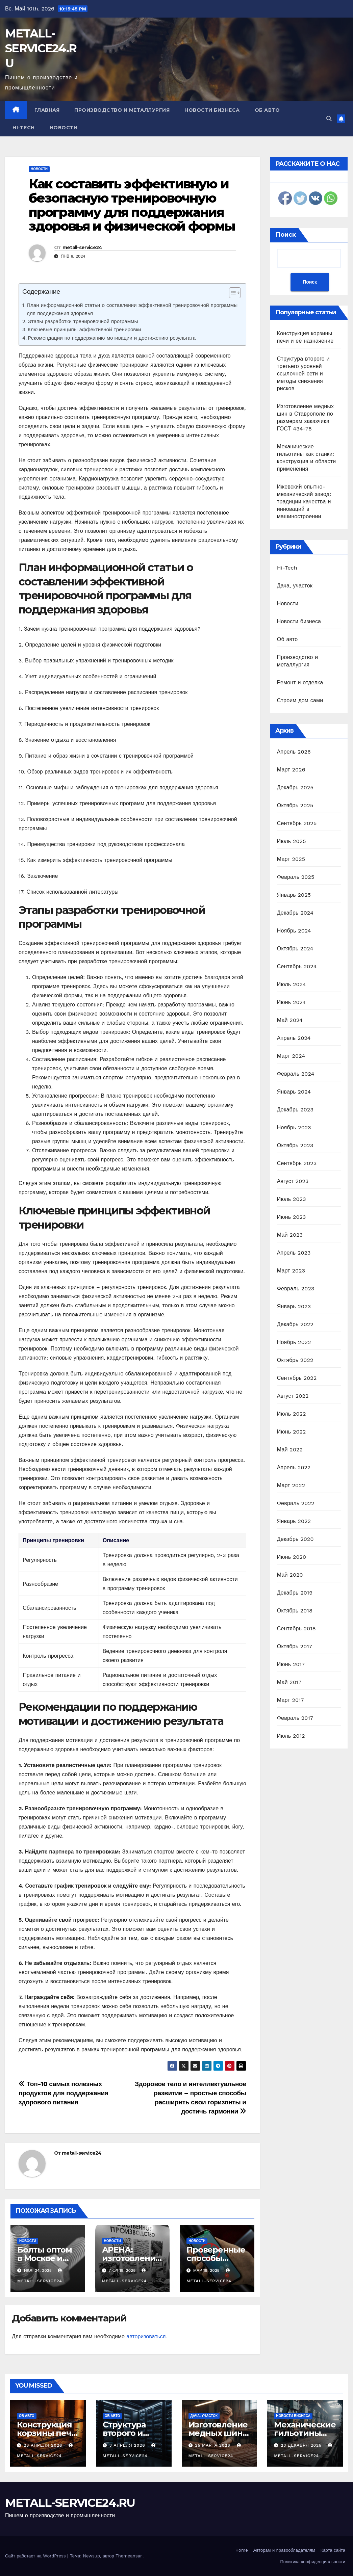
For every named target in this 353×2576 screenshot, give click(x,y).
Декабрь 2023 (295, 1109)
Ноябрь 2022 (294, 1342)
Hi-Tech (23, 128)
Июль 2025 (291, 841)
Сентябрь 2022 (297, 1378)
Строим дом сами (300, 700)
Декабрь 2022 (295, 1324)
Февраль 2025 (295, 877)
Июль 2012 (291, 1736)
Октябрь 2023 (295, 1145)
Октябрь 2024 (295, 948)
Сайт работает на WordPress (36, 2555)
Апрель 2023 (294, 1253)
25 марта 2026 (213, 2445)
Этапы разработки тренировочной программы (83, 321)
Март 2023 (291, 1270)
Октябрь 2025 (295, 805)
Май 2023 (290, 1235)
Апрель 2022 (294, 1467)
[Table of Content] (235, 292)
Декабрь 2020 (295, 1539)
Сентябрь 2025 (297, 823)
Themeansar (129, 2555)
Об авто (267, 110)
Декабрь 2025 (295, 787)
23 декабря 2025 (302, 2445)
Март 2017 (290, 1700)
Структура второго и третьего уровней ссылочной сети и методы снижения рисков (303, 374)
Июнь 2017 (291, 1664)
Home (241, 2550)
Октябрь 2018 (294, 1610)
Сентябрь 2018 (296, 1628)
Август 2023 (293, 1181)
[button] (329, 118)
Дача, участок (294, 585)
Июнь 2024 (291, 1002)
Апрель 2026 (294, 751)
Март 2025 (291, 859)
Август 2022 (293, 1396)
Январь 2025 (294, 895)
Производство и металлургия (122, 110)
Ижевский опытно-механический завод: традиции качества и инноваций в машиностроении (304, 501)
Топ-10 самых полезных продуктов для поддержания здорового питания (63, 2093)
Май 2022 (290, 1449)
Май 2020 (290, 1575)
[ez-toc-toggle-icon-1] (231, 294)
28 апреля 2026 (44, 2445)
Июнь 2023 (291, 1217)
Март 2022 (291, 1485)
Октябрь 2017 (294, 1646)
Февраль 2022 (295, 1503)
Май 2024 (290, 1020)
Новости (64, 128)
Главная (47, 110)
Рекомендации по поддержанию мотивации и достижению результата (112, 338)
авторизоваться (146, 2336)
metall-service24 (82, 247)
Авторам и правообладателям (284, 2550)
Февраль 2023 (295, 1288)
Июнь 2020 (291, 1557)
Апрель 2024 (294, 1038)
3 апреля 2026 (128, 2445)
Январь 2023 (294, 1306)
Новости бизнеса (212, 110)
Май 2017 (289, 1682)
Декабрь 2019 (295, 1592)
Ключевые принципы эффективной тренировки (84, 329)
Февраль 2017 (295, 1718)
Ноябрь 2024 (294, 930)
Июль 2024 (291, 984)
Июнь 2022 (291, 1431)
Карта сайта (333, 2550)
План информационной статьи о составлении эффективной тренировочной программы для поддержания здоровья (132, 309)
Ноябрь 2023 (294, 1127)
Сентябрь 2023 (297, 1163)
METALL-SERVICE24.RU (40, 48)
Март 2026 (291, 769)
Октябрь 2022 (295, 1360)
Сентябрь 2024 (297, 966)
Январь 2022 (294, 1521)
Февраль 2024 (295, 1074)
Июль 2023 (291, 1199)
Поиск (285, 234)
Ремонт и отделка (300, 682)
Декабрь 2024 (295, 913)
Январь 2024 (294, 1091)
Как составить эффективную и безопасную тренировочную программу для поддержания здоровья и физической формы (132, 205)
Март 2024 (291, 1056)
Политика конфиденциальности (312, 2561)
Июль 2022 (291, 1414)
